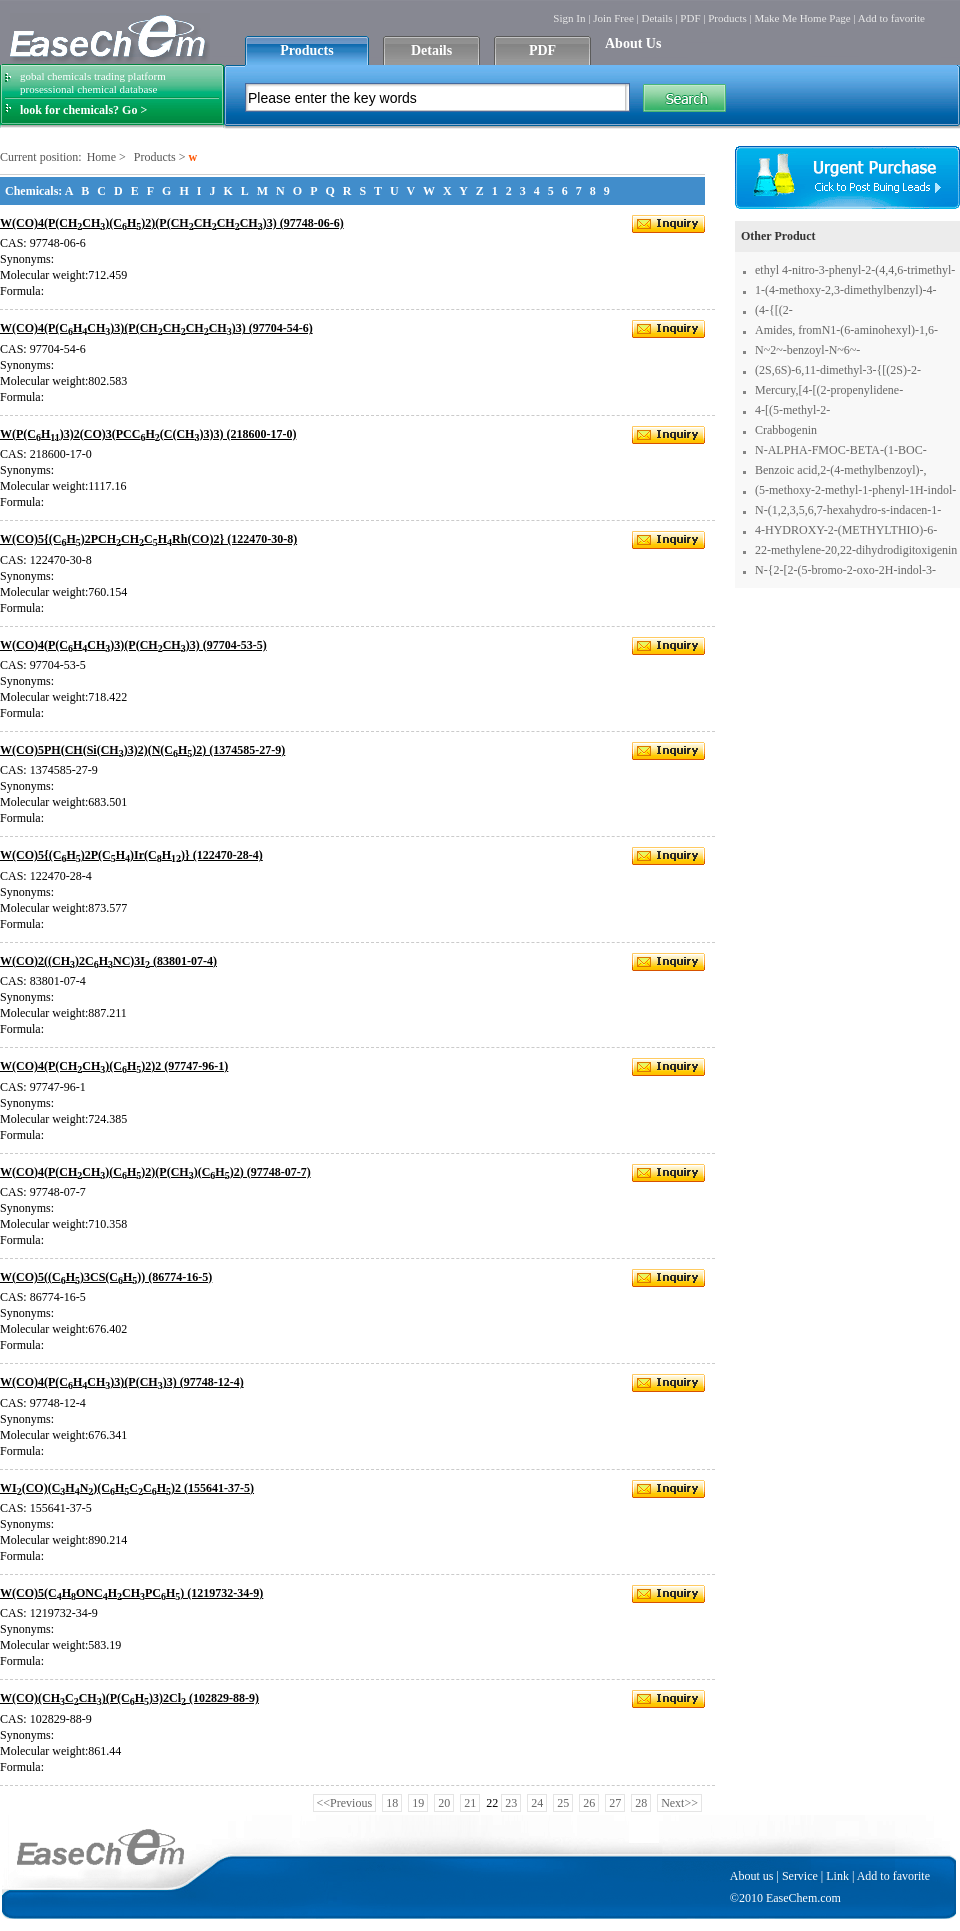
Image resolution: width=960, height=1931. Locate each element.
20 (444, 1803)
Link (837, 1876)
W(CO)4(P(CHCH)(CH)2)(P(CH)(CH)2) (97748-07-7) (155, 1172)
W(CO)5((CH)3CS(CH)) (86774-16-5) (106, 1277)
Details (656, 18)
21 (470, 1803)
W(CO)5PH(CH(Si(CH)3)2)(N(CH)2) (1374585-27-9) (142, 750)
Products (727, 18)
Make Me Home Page (802, 18)
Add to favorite (891, 18)
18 (392, 1803)
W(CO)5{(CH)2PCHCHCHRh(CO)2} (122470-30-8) (148, 539)
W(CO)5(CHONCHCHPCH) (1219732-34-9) (131, 1593)
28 (641, 1803)
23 (511, 1803)
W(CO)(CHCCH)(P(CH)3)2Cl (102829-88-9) (129, 1698)
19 (418, 1803)
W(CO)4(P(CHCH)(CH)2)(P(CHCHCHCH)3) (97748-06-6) (172, 223)
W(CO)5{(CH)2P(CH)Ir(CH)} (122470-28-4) (131, 855)
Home (101, 157)
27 (615, 1803)
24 (537, 1803)
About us (752, 1876)
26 (589, 1803)
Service (800, 1876)
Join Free (613, 18)
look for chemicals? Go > (83, 110)
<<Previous (345, 1803)
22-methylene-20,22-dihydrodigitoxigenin (856, 550)
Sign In (569, 18)
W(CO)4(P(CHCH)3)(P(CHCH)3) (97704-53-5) (133, 645)
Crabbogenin (786, 430)
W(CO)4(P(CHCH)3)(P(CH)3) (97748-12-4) (122, 1382)
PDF (690, 18)
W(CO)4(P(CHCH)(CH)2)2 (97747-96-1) (114, 1066)
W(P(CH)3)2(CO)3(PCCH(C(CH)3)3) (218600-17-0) (148, 434)
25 (563, 1803)
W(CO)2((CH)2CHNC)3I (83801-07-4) (108, 961)
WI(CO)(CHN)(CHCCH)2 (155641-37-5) (127, 1488)
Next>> (679, 1803)
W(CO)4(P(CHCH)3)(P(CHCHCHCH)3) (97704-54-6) (156, 328)
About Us (633, 43)
